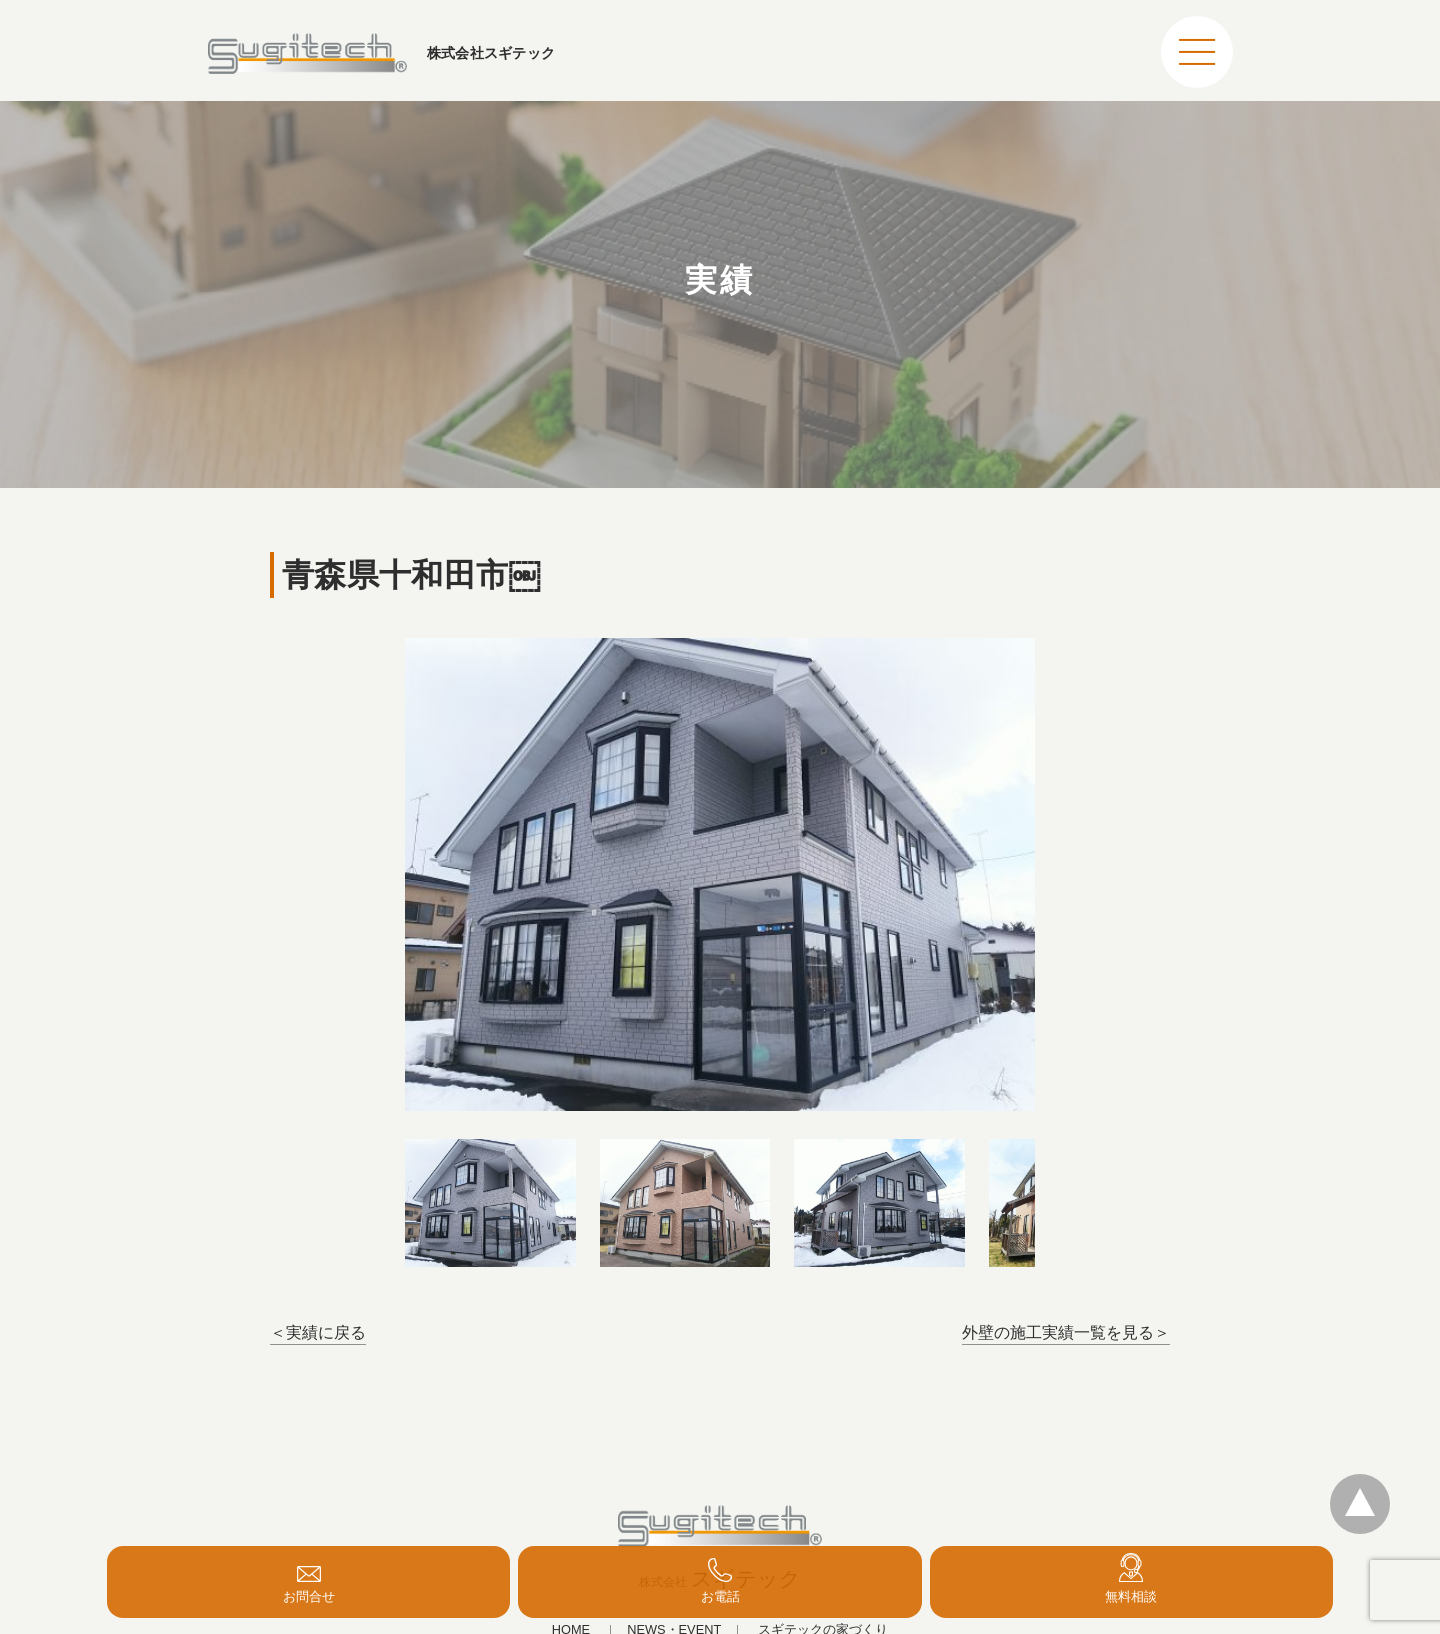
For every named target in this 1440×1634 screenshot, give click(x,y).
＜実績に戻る (318, 1332)
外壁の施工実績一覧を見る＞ (1066, 1332)
